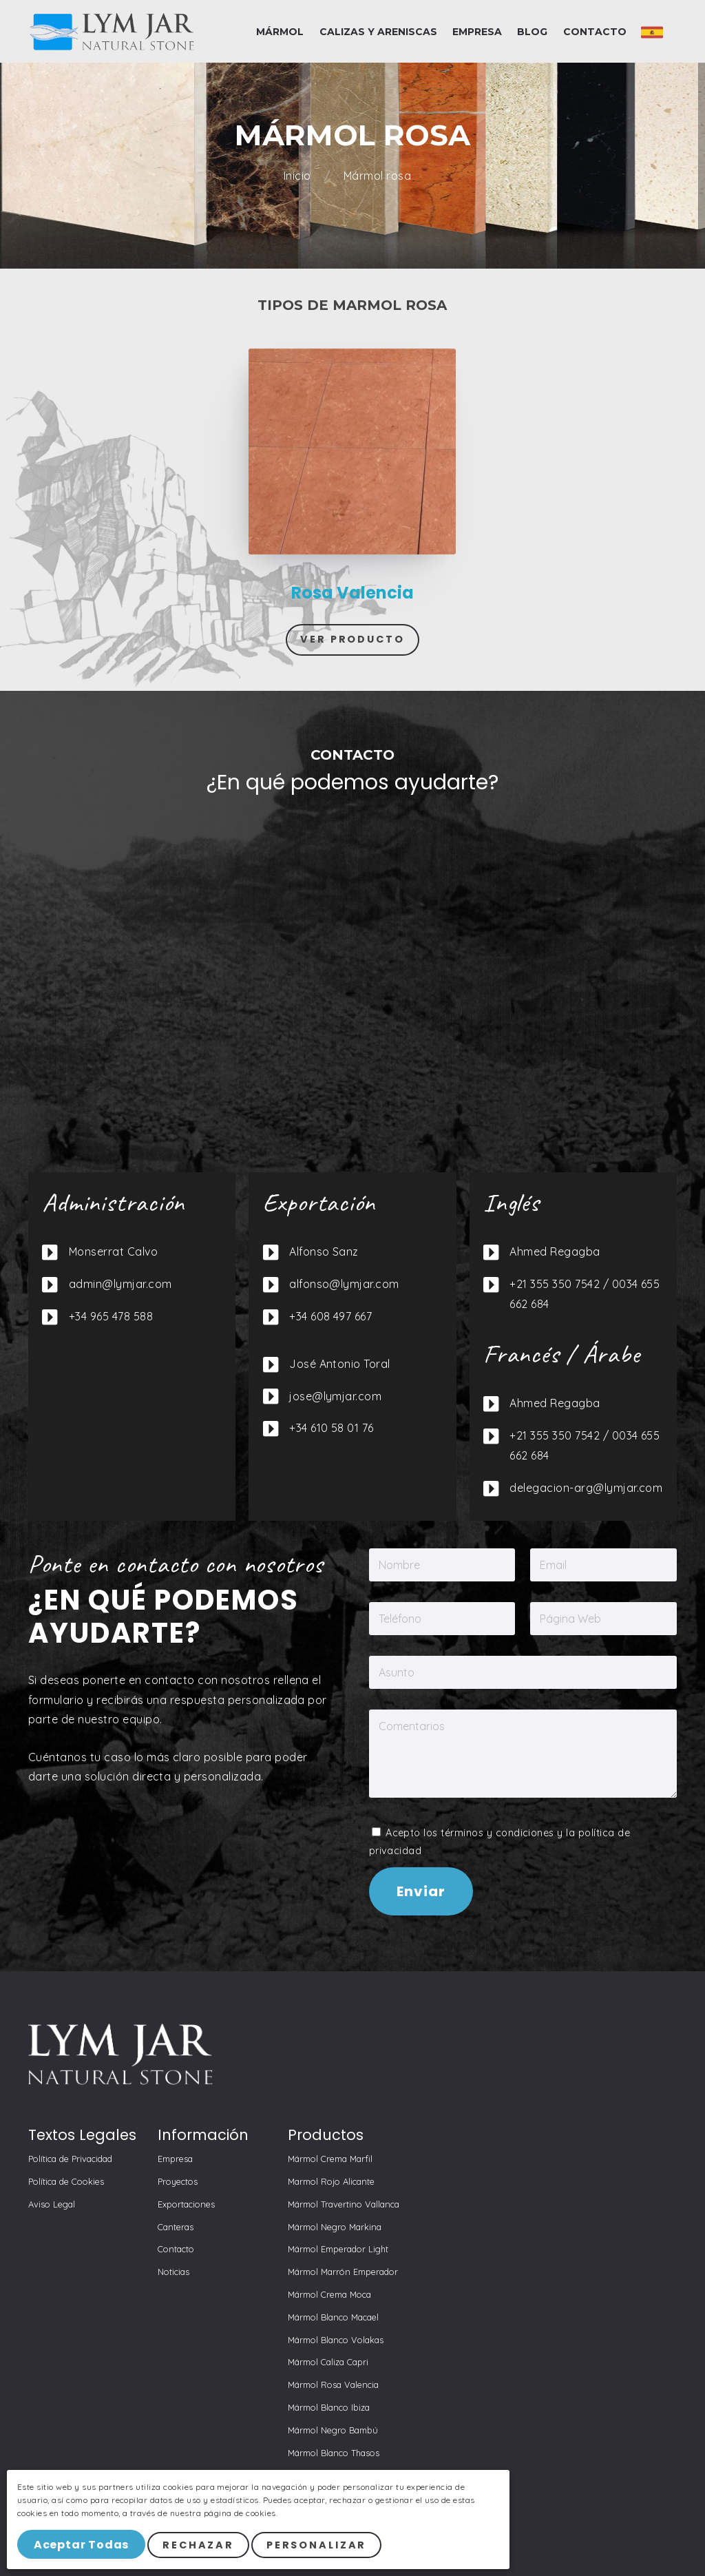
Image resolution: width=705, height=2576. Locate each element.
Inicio (299, 176)
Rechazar (198, 2545)
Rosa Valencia (352, 592)
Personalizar (316, 2545)
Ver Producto (352, 639)
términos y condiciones (497, 1833)
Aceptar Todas (81, 2545)
